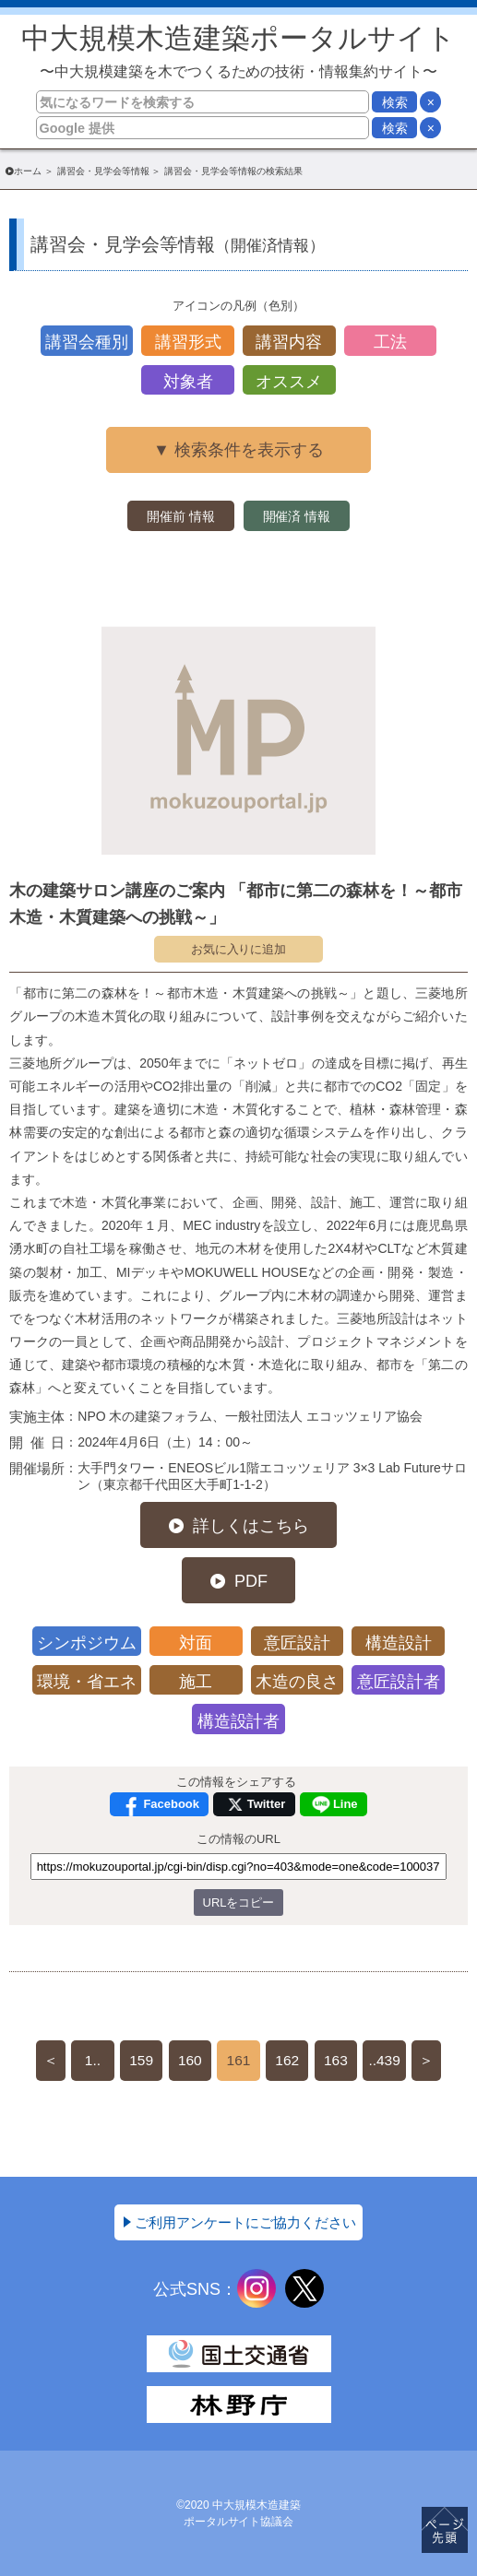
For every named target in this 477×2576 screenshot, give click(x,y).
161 (239, 2060)
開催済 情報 (297, 516)
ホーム (28, 171)
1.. (93, 2060)
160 (190, 2060)
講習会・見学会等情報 (103, 171)
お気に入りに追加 (239, 949)
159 (141, 2060)
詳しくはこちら (251, 1526)
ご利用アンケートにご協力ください (245, 2222)
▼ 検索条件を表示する (238, 450)
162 (287, 2060)
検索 (395, 102)
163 (336, 2060)
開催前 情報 (181, 516)
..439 (383, 2060)
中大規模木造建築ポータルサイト (238, 50)
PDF (251, 1581)
